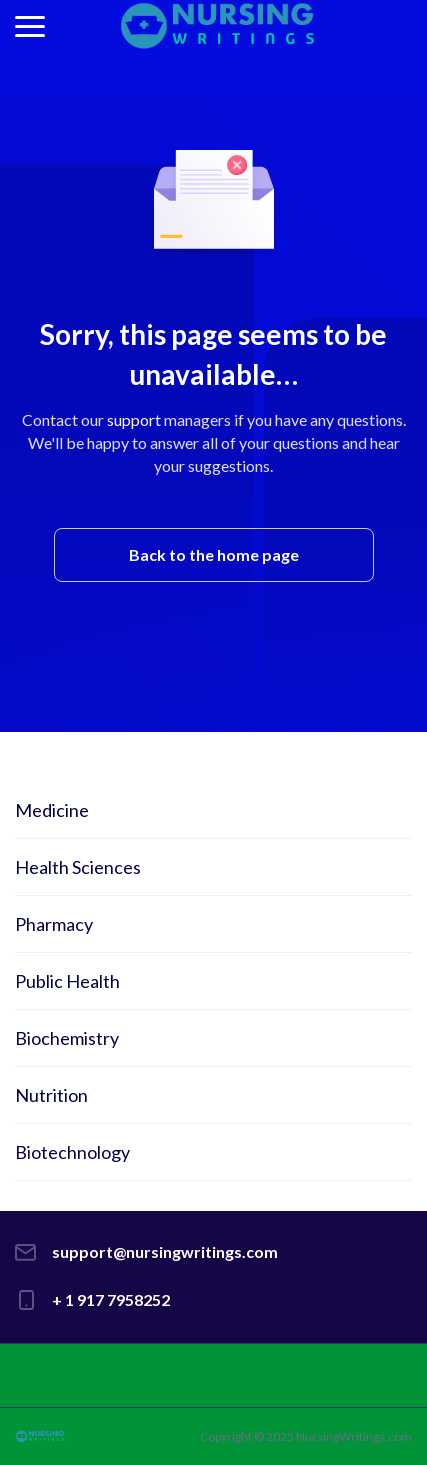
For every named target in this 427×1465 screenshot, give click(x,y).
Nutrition (51, 1095)
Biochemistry (67, 1038)
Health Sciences (78, 867)
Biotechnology (72, 1152)
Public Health (67, 981)
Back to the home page (214, 554)
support (134, 419)
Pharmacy (54, 924)
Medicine (52, 810)
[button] (30, 26)
